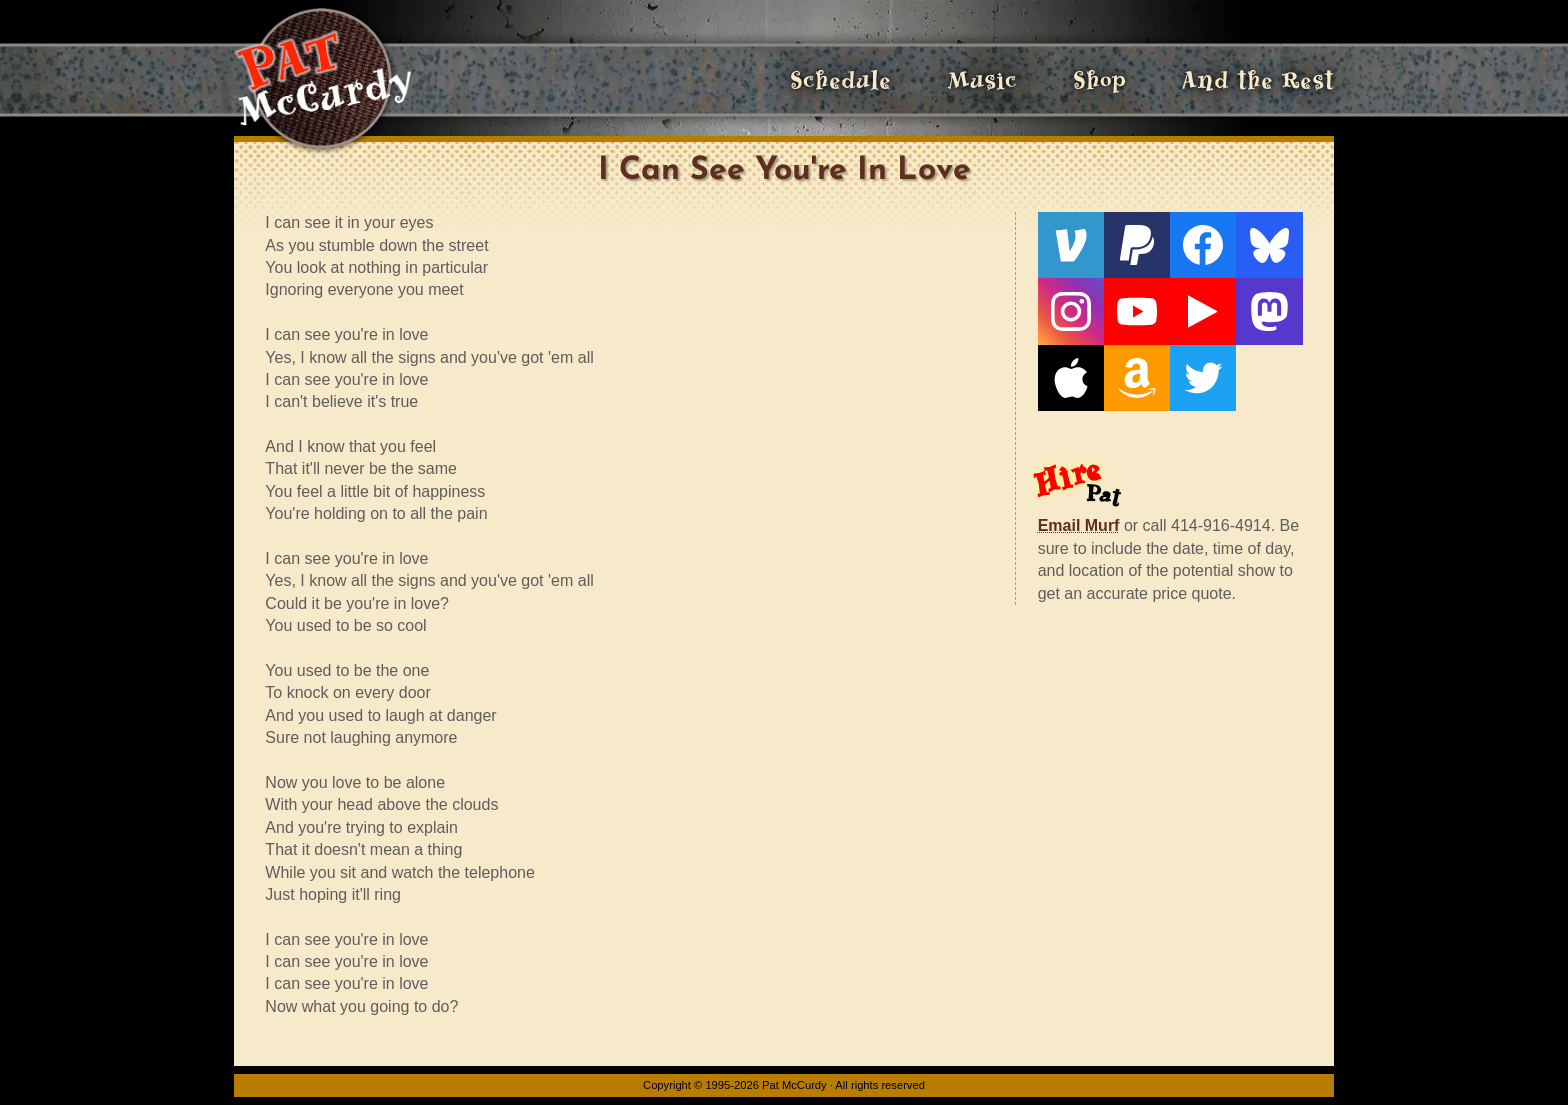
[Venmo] (1071, 245)
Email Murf (1079, 525)
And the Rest (1258, 80)
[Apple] (1071, 378)
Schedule (840, 80)
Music (982, 80)
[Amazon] (1137, 378)
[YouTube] (1137, 311)
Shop (1099, 80)
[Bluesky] (1269, 245)
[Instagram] (1071, 311)
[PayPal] (1137, 245)
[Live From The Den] (1203, 311)
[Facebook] (1203, 245)
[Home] (322, 80)
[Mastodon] (1269, 311)
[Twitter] (1203, 378)
